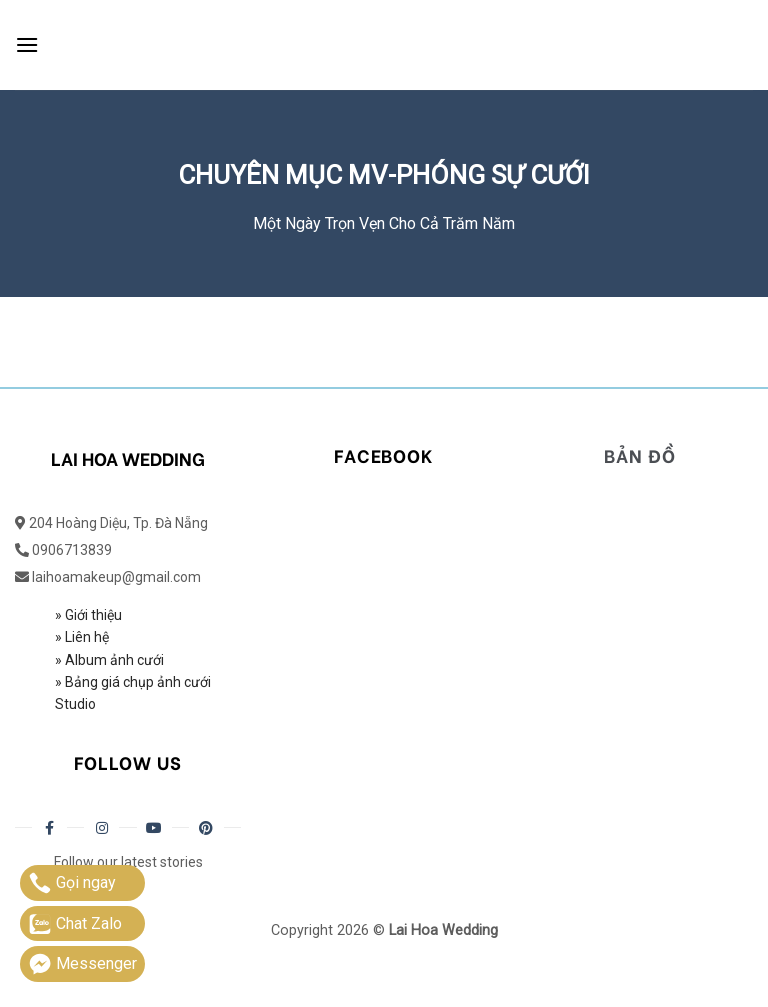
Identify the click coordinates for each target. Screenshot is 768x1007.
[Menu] (27, 44)
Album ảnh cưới (114, 660)
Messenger (82, 964)
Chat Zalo (75, 924)
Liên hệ (85, 637)
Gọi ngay (72, 883)
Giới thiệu (93, 615)
